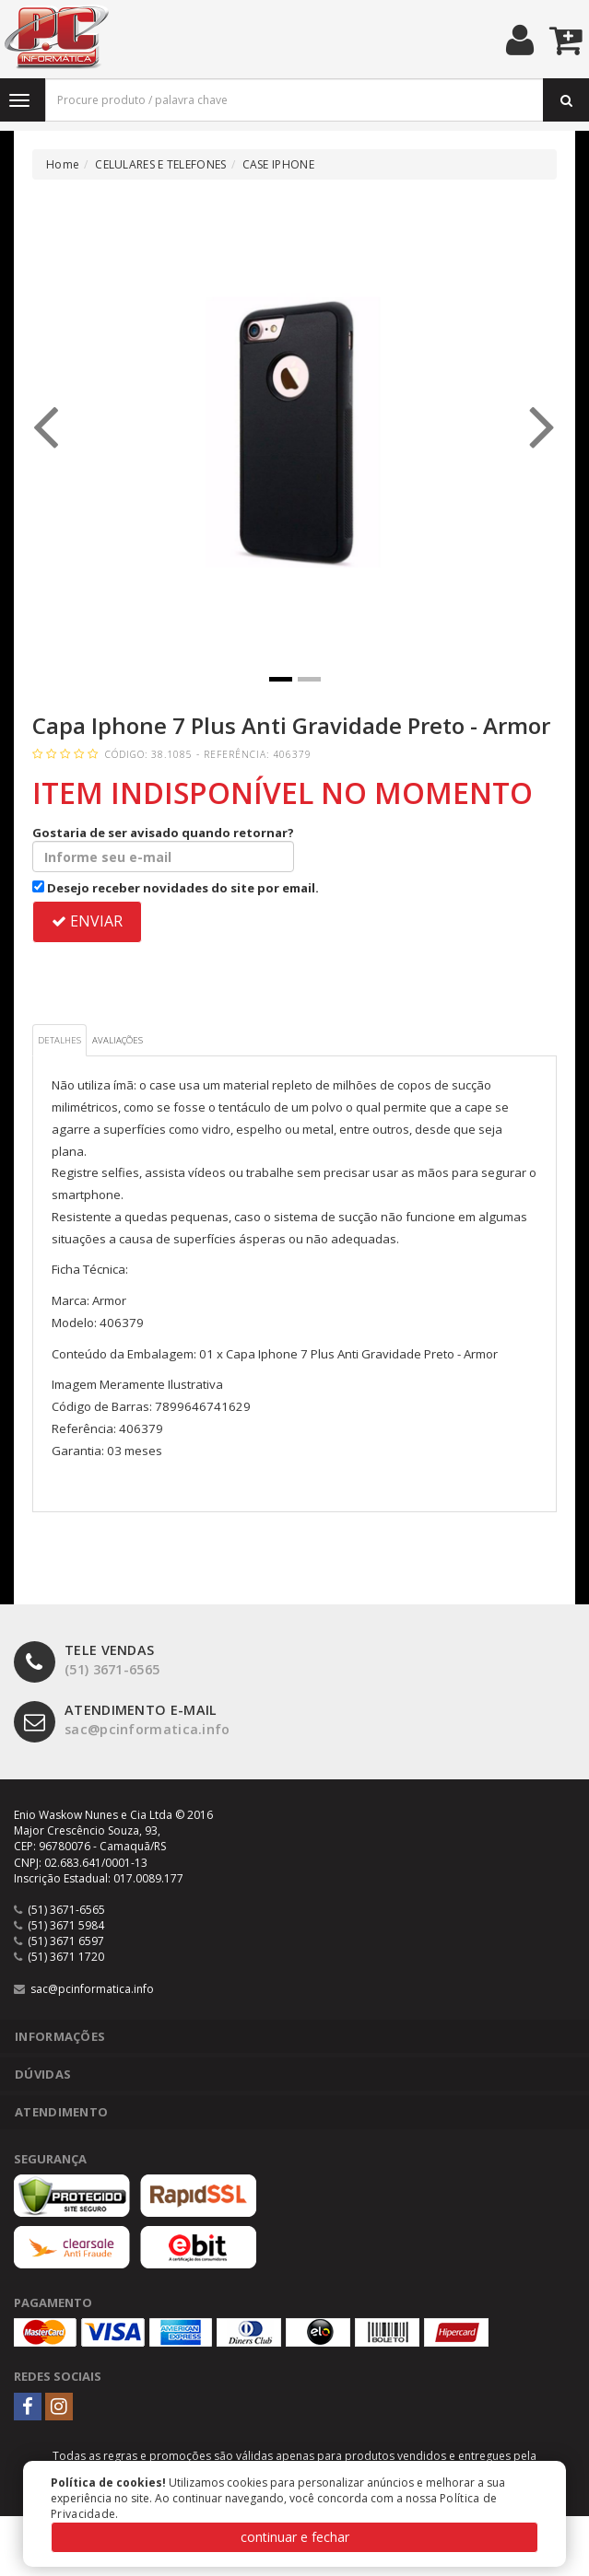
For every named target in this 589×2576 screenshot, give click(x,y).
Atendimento (61, 2111)
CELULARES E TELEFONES (160, 164)
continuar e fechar (295, 2537)
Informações (60, 2036)
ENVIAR (87, 921)
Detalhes (59, 1040)
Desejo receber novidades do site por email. (175, 888)
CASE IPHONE (278, 164)
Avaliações (117, 1040)
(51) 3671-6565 (86, 1660)
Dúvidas (43, 2074)
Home (62, 164)
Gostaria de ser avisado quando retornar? (163, 848)
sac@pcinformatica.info (122, 1720)
